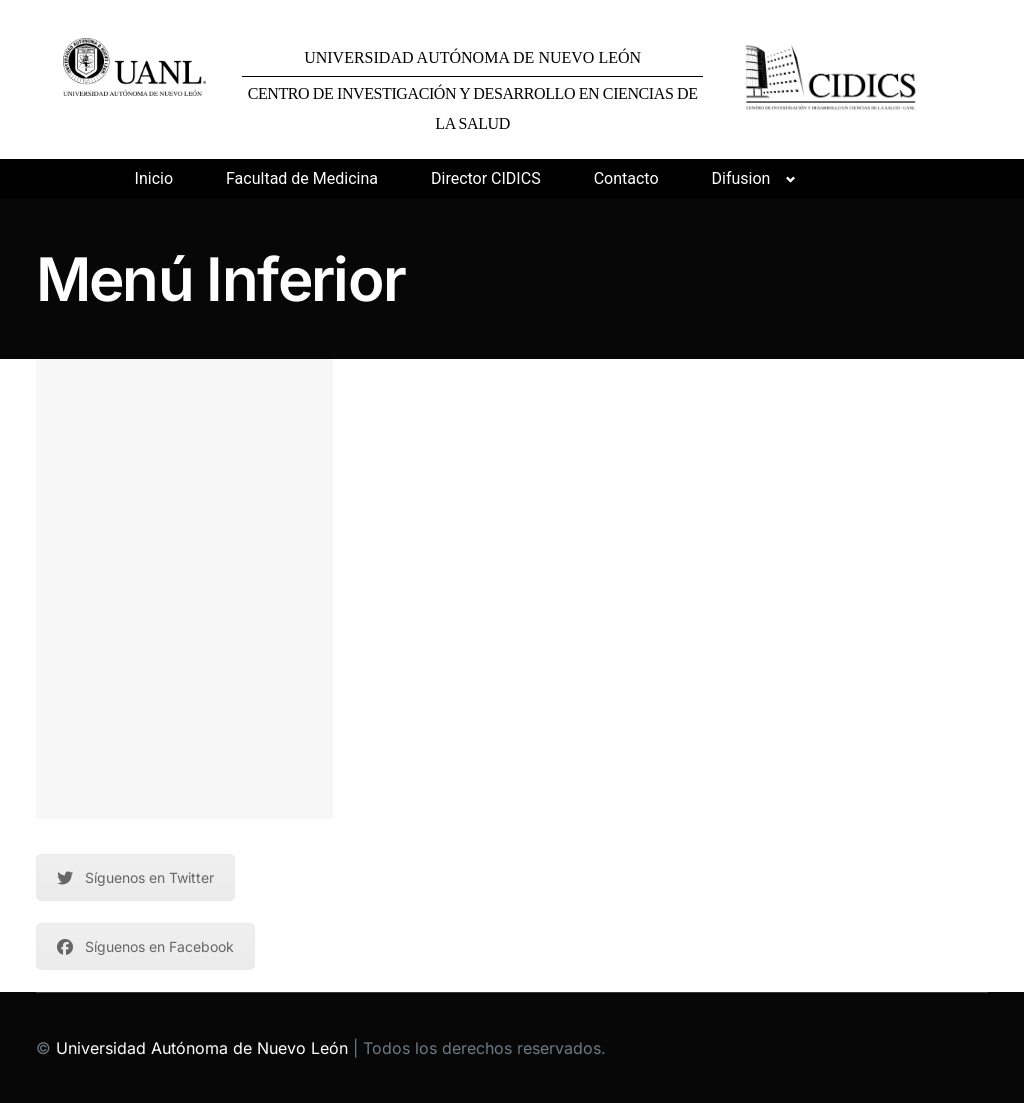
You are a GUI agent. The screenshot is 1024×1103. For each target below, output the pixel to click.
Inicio (154, 178)
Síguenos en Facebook (145, 946)
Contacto (626, 178)
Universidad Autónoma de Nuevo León (202, 1048)
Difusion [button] (741, 178)
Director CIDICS (486, 178)
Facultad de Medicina (302, 178)
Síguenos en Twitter (135, 877)
